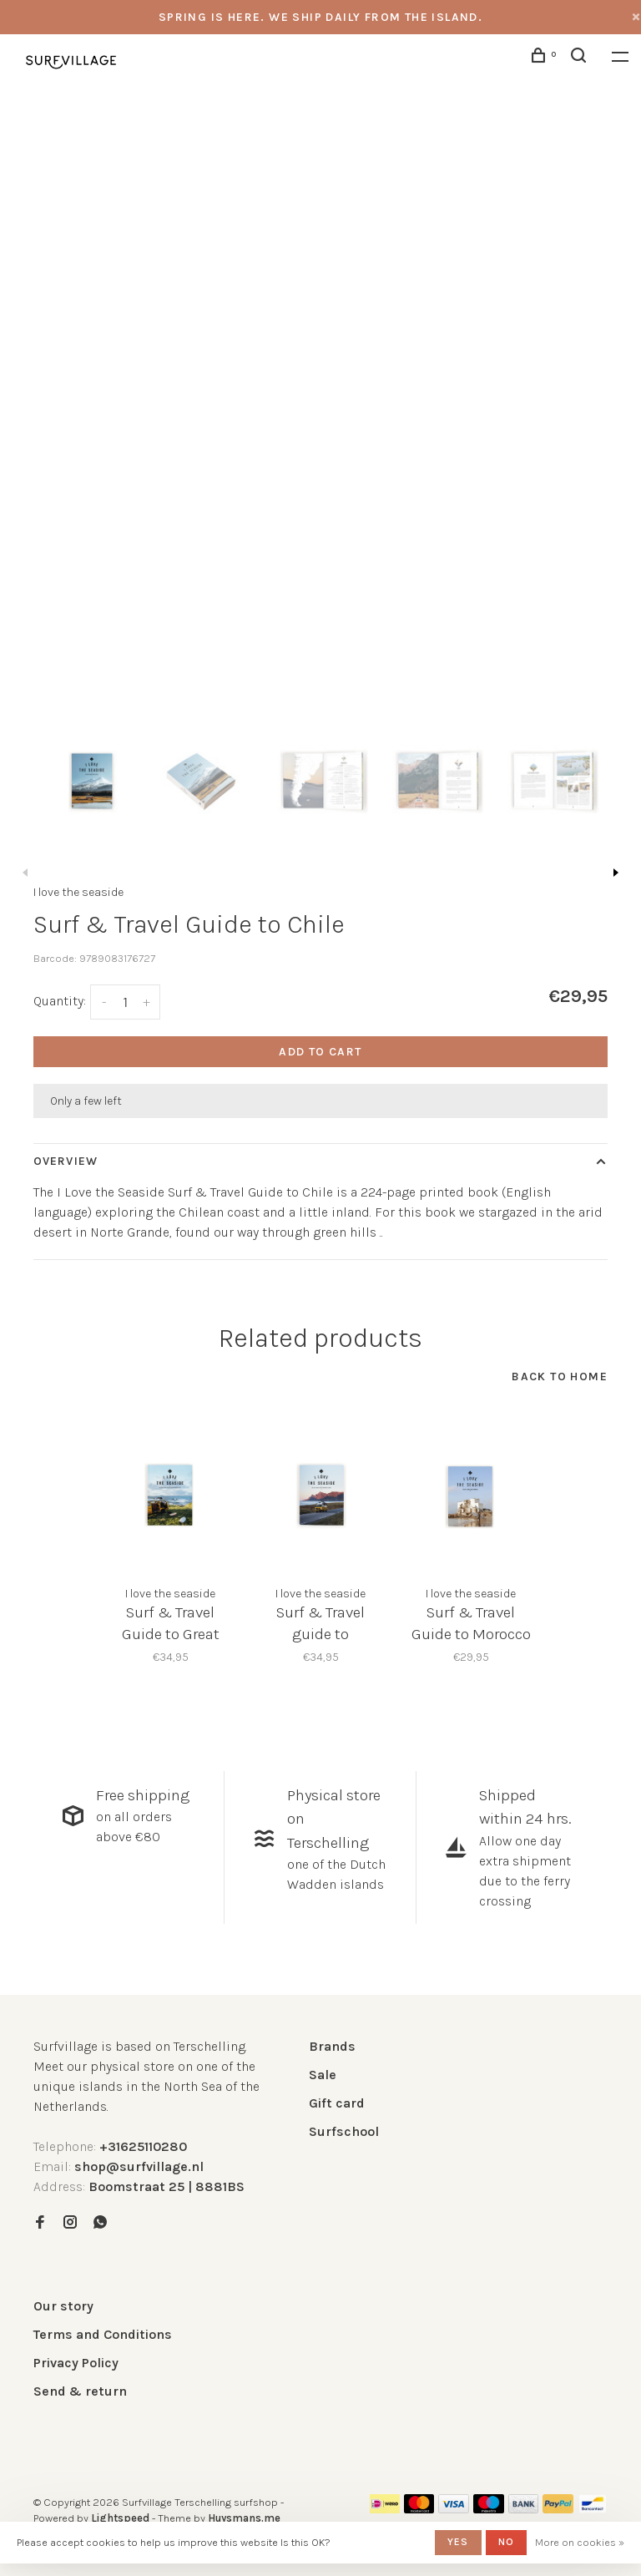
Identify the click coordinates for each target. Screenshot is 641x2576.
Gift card (337, 2103)
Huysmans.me (244, 2518)
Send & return (80, 2391)
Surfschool (344, 2131)
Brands (332, 2046)
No (506, 2542)
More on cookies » (579, 2542)
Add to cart (320, 1052)
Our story (63, 2306)
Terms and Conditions (102, 2334)
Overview (65, 1161)
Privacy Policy (76, 2363)
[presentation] (91, 779)
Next (616, 872)
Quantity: (59, 1001)
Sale (322, 2075)
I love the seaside (78, 892)
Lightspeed (120, 2518)
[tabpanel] (320, 402)
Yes (458, 2542)
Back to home (560, 1376)
